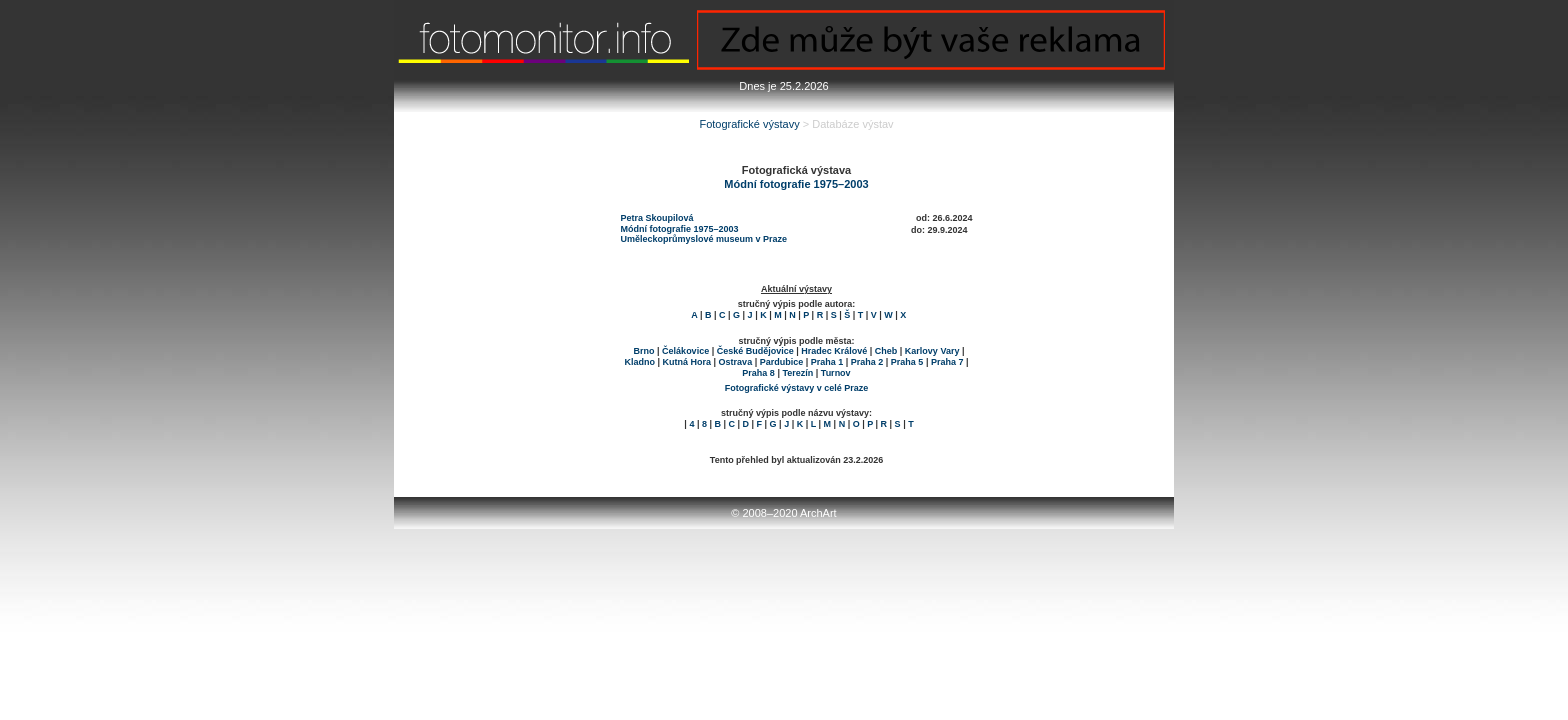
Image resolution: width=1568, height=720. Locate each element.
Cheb (886, 351)
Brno (644, 351)
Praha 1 (827, 362)
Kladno (640, 362)
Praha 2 (867, 362)
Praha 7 (947, 362)
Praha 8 (758, 373)
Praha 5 (907, 362)
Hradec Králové (834, 351)
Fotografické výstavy (749, 124)
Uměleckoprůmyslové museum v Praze (704, 239)
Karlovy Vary (932, 351)
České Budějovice (755, 351)
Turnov (836, 373)
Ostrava (736, 362)
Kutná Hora (687, 362)
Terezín (797, 373)
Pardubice (782, 362)
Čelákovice (685, 351)
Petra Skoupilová (657, 218)
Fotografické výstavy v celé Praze (797, 388)
